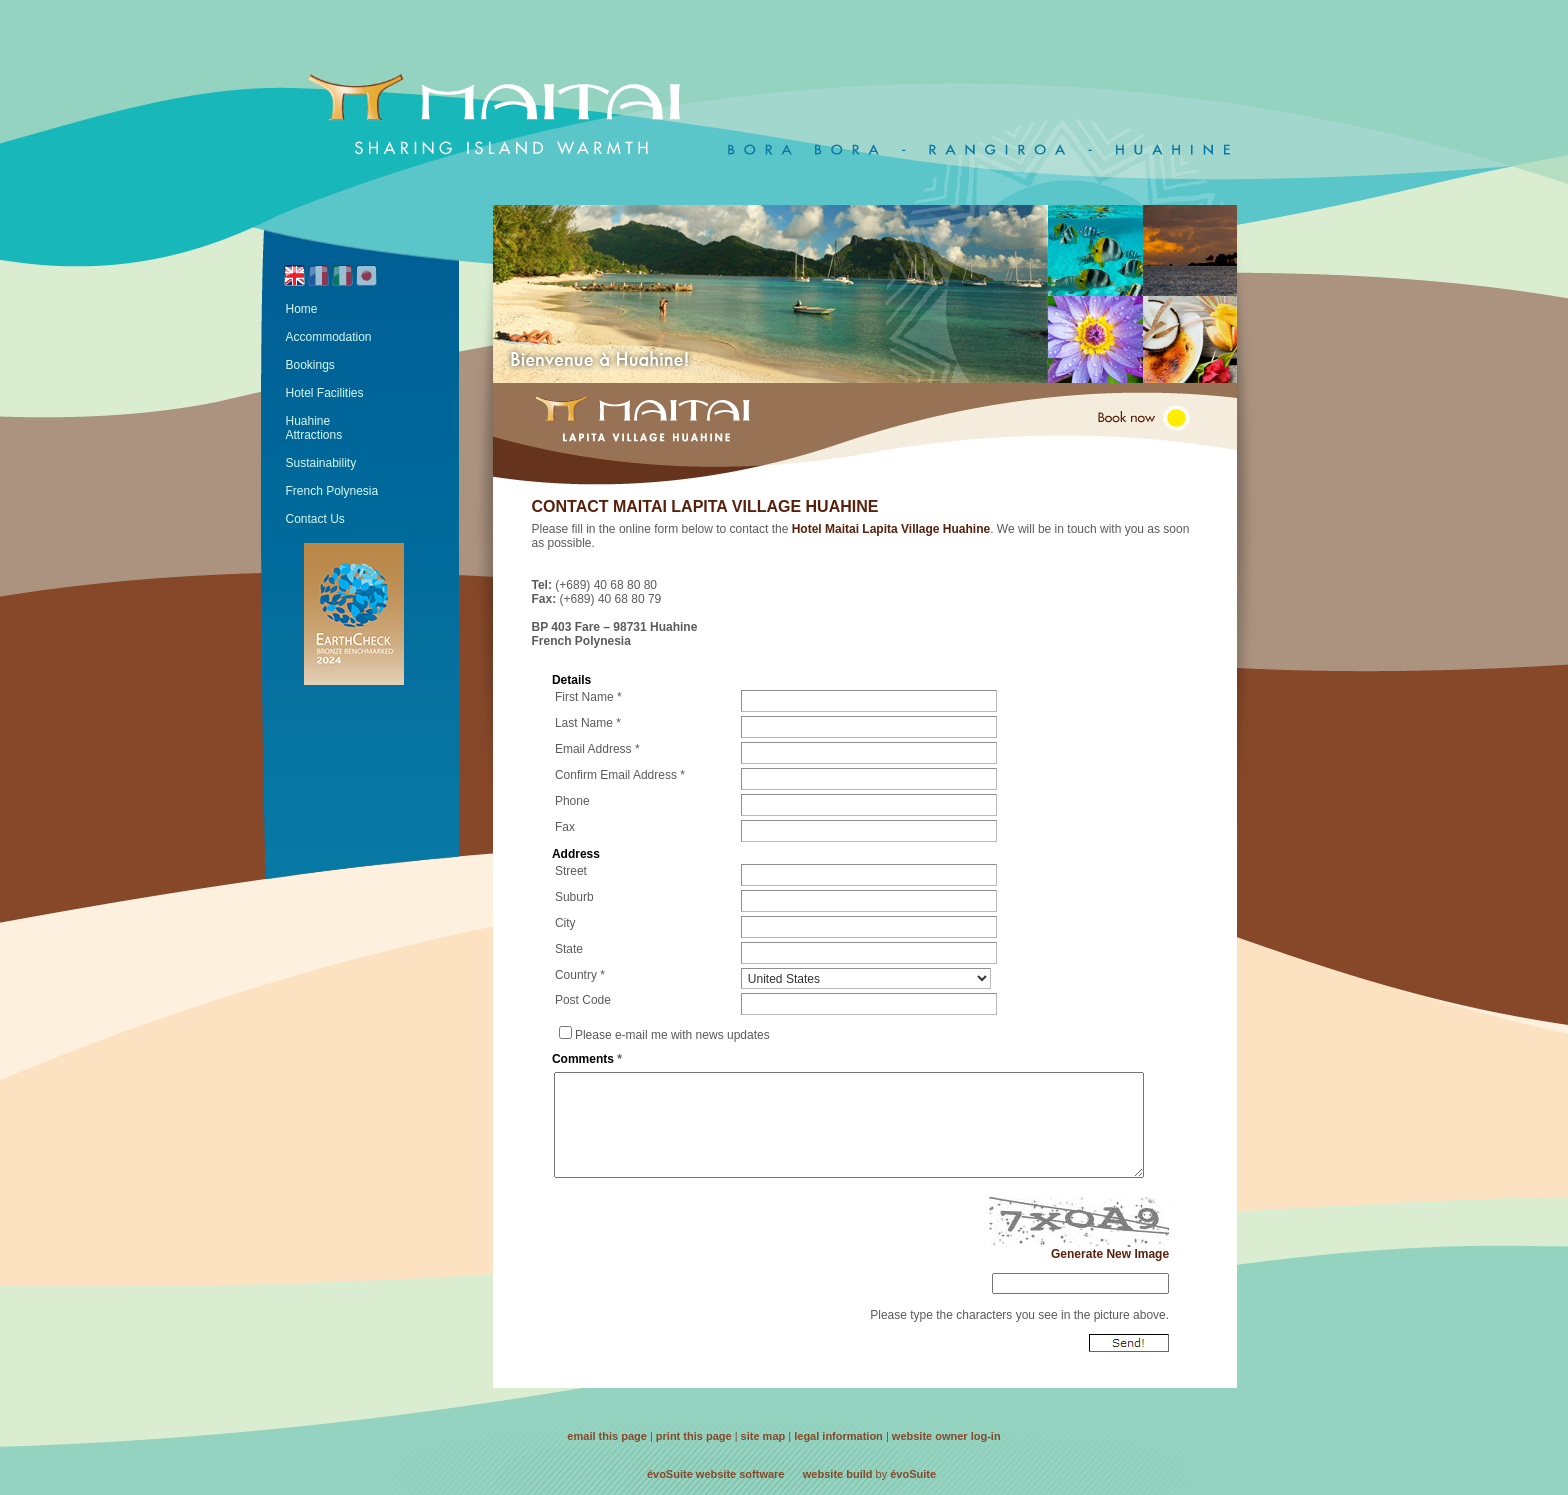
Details (571, 680)
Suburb (574, 897)
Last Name (584, 723)
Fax (565, 827)
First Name (584, 697)
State (569, 949)
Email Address (593, 749)
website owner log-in (946, 1436)
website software (740, 1474)
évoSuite (670, 1474)
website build (838, 1474)
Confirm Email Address (616, 775)
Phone (572, 801)
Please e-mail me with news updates (672, 1035)
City (565, 923)
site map (763, 1436)
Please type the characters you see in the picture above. (1019, 1315)
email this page (606, 1436)
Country (576, 975)
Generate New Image (1110, 1254)
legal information (838, 1436)
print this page (694, 1436)
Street (571, 871)
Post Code (583, 1000)
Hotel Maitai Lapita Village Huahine (891, 529)
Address (576, 854)
